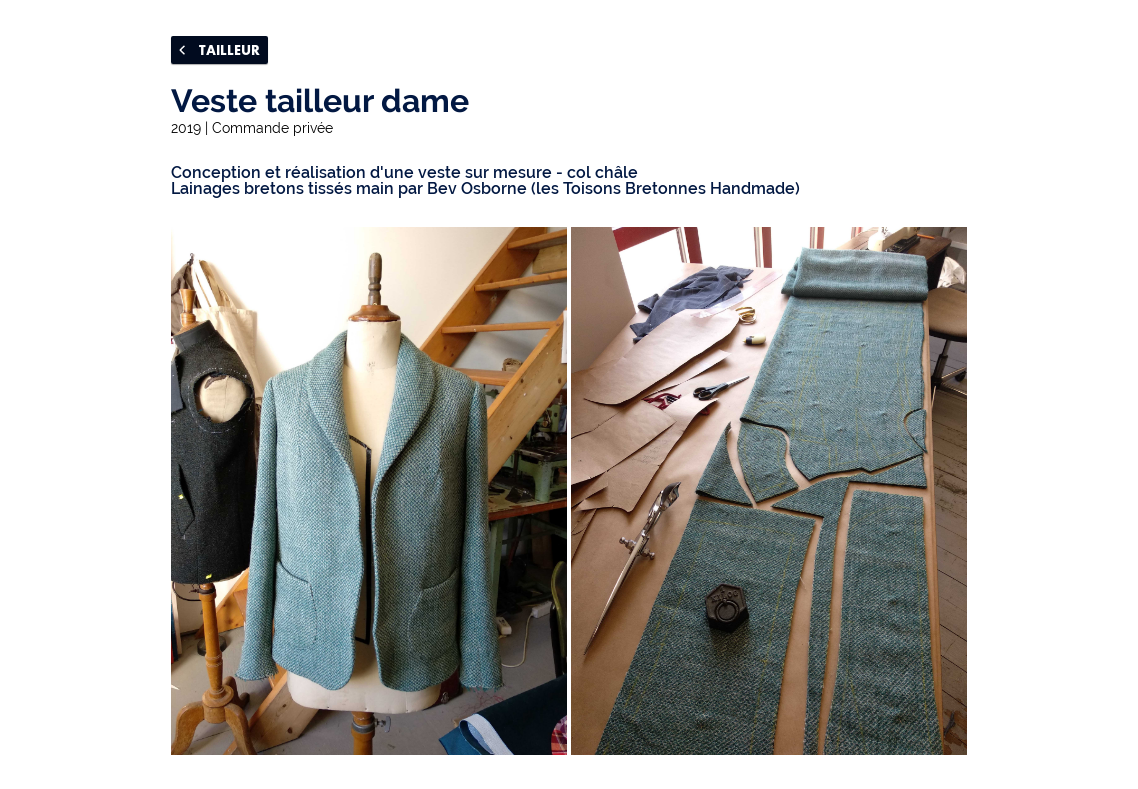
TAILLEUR (219, 50)
